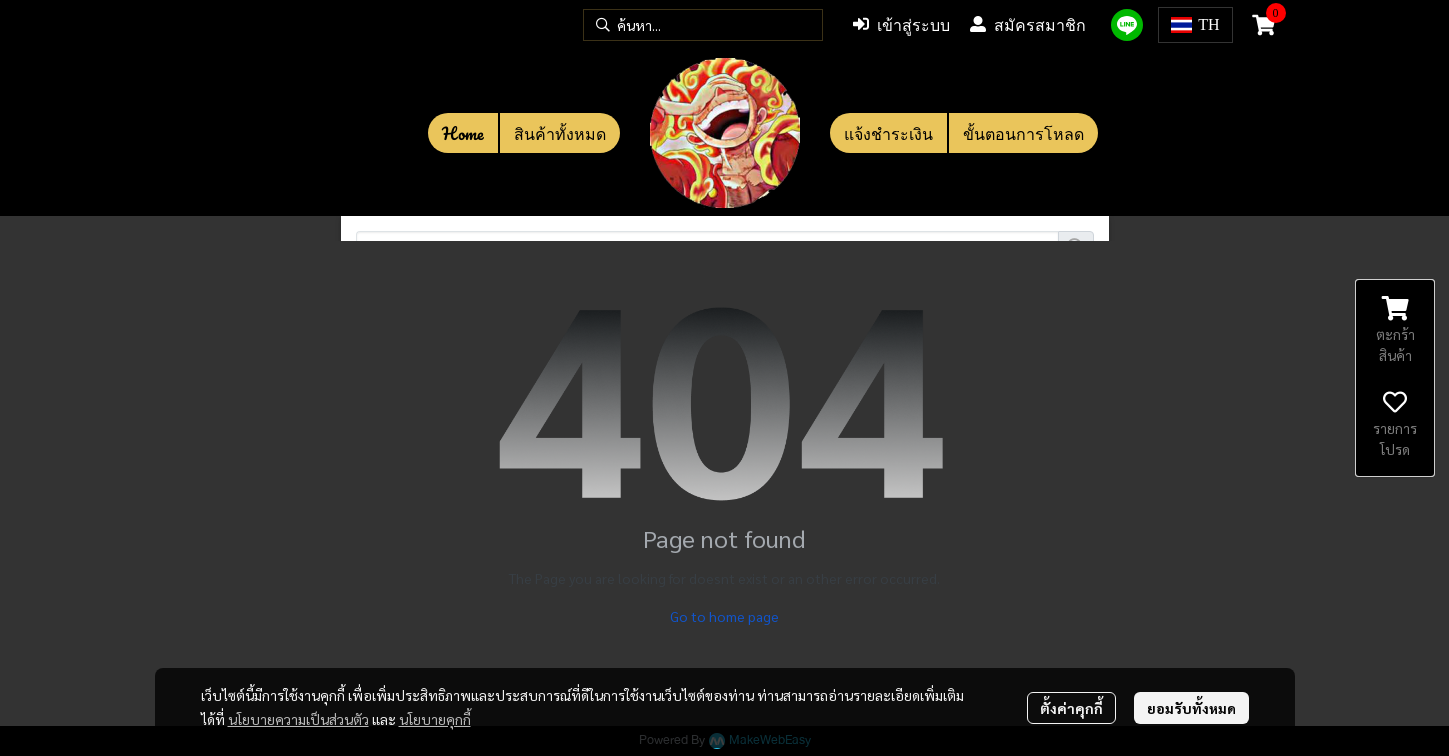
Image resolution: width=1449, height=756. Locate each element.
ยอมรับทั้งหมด (1191, 708)
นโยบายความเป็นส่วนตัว (298, 719)
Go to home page (724, 616)
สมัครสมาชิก (1028, 25)
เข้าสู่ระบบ (901, 25)
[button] (703, 25)
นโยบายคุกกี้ (435, 719)
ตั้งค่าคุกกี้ (1071, 708)
